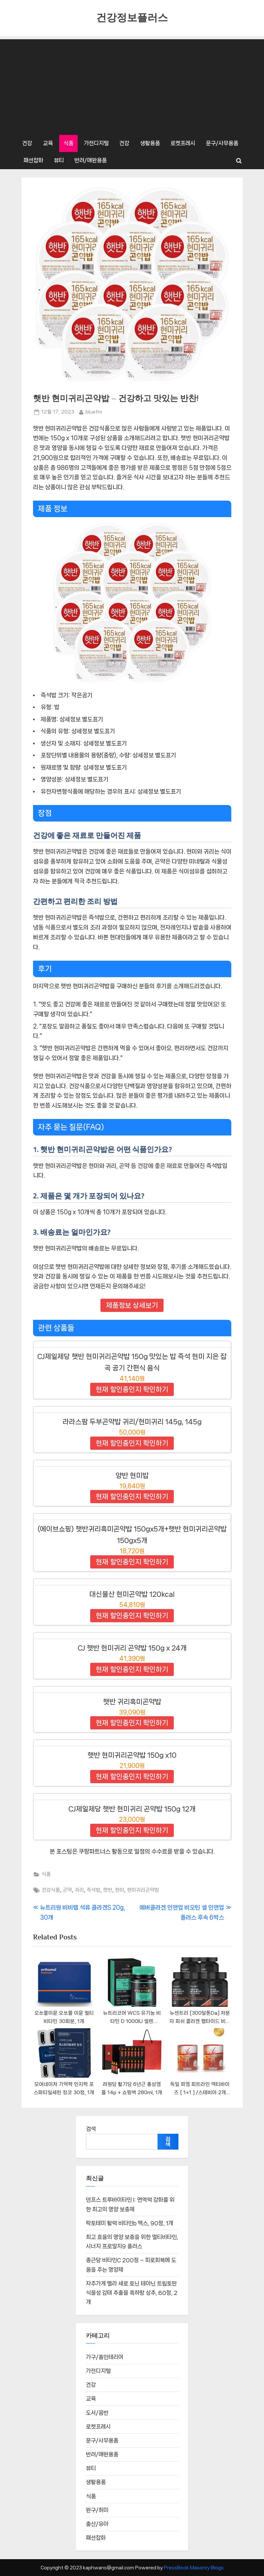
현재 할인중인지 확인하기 (132, 1389)
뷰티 (59, 160)
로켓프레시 (182, 143)
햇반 (107, 1890)
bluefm (94, 411)
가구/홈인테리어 (104, 2358)
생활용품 (150, 143)
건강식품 (51, 1890)
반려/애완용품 (90, 160)
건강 (27, 143)
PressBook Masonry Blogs (194, 2567)
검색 (91, 2129)
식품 (68, 143)
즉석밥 (93, 1890)
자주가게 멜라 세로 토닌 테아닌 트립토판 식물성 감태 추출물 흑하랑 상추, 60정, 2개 (131, 2293)
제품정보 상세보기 (132, 1305)
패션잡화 (33, 160)
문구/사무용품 (222, 143)
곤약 (67, 1890)
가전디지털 (96, 143)
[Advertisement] (132, 85)
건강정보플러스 (132, 17)
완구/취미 (97, 2511)
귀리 (79, 1890)
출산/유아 (97, 2525)
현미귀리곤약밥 (143, 1890)
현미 (119, 1890)
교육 (48, 143)
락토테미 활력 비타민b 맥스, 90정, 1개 (129, 2224)
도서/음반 (97, 2413)
